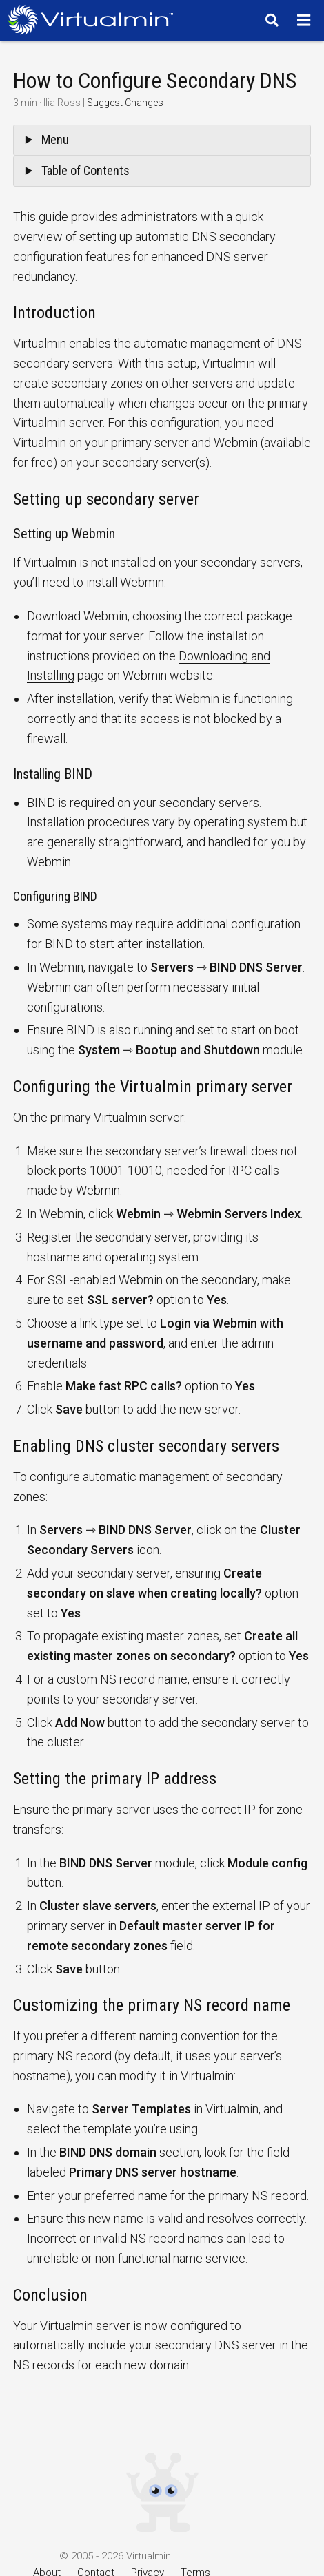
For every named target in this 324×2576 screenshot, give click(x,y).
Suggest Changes (125, 102)
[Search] (269, 20)
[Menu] (305, 20)
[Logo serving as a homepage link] (94, 19)
